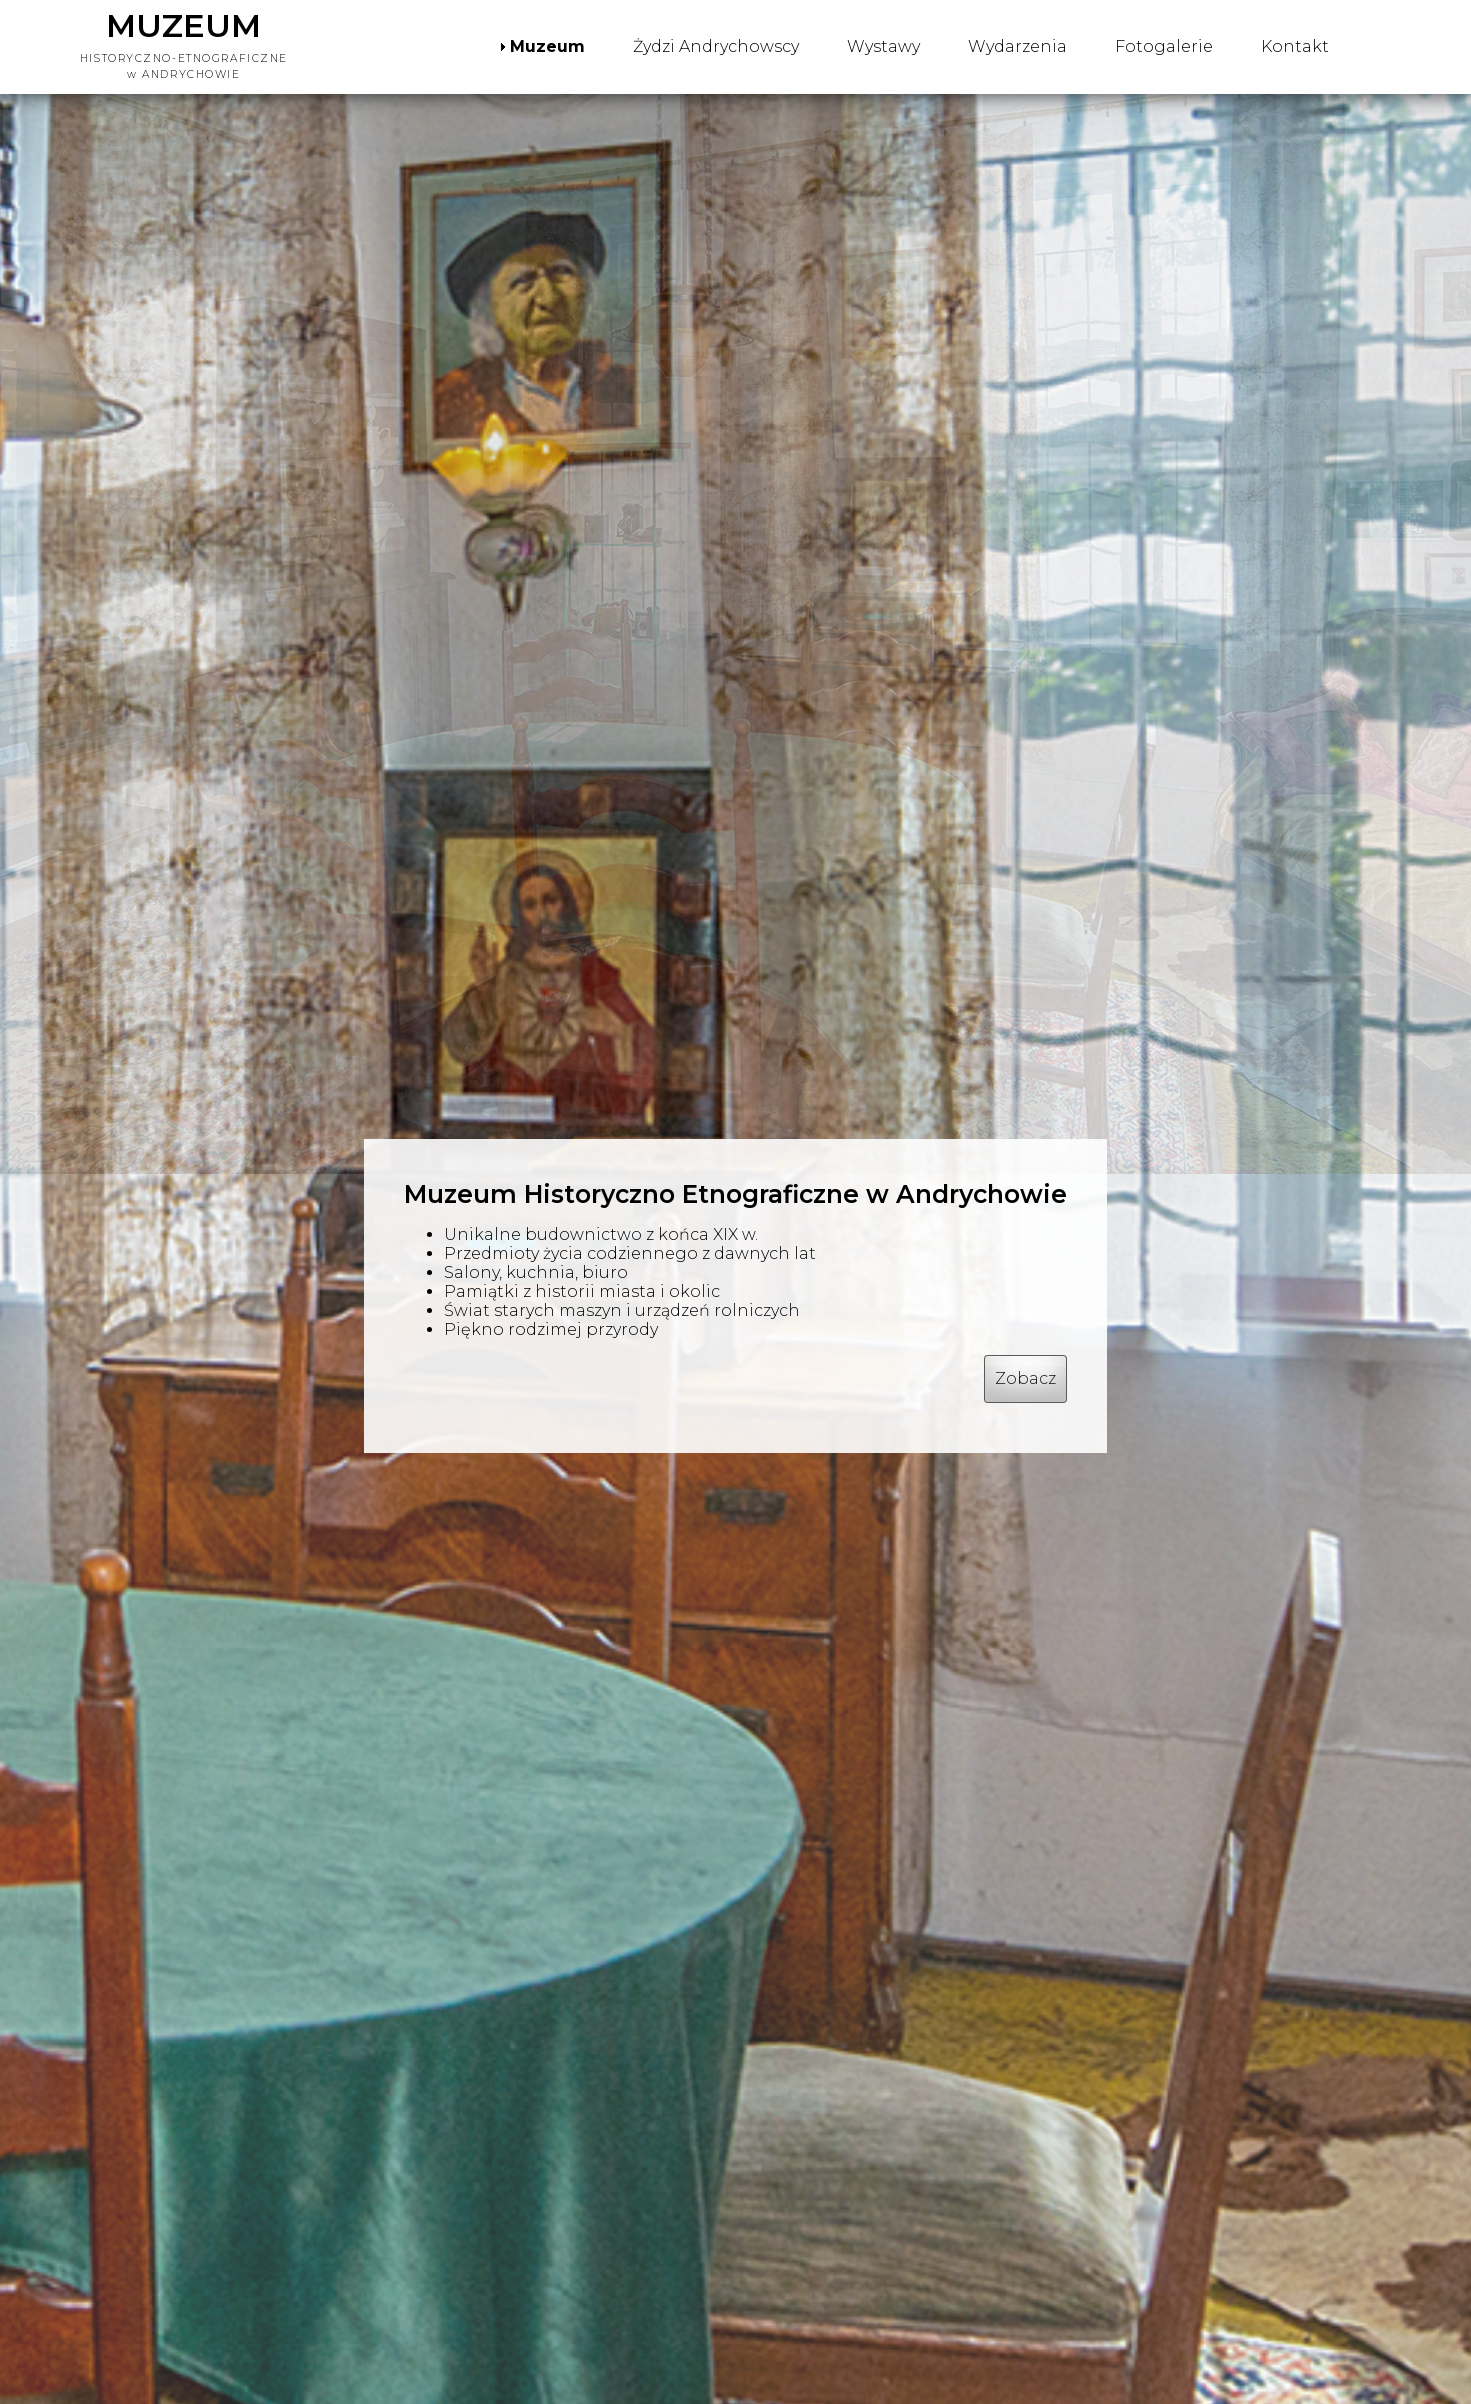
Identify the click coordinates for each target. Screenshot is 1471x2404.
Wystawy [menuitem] (883, 46)
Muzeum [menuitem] (547, 46)
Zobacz (1025, 1378)
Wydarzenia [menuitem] (1017, 46)
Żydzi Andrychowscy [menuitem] (716, 46)
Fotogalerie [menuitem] (1164, 46)
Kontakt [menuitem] (1295, 46)
